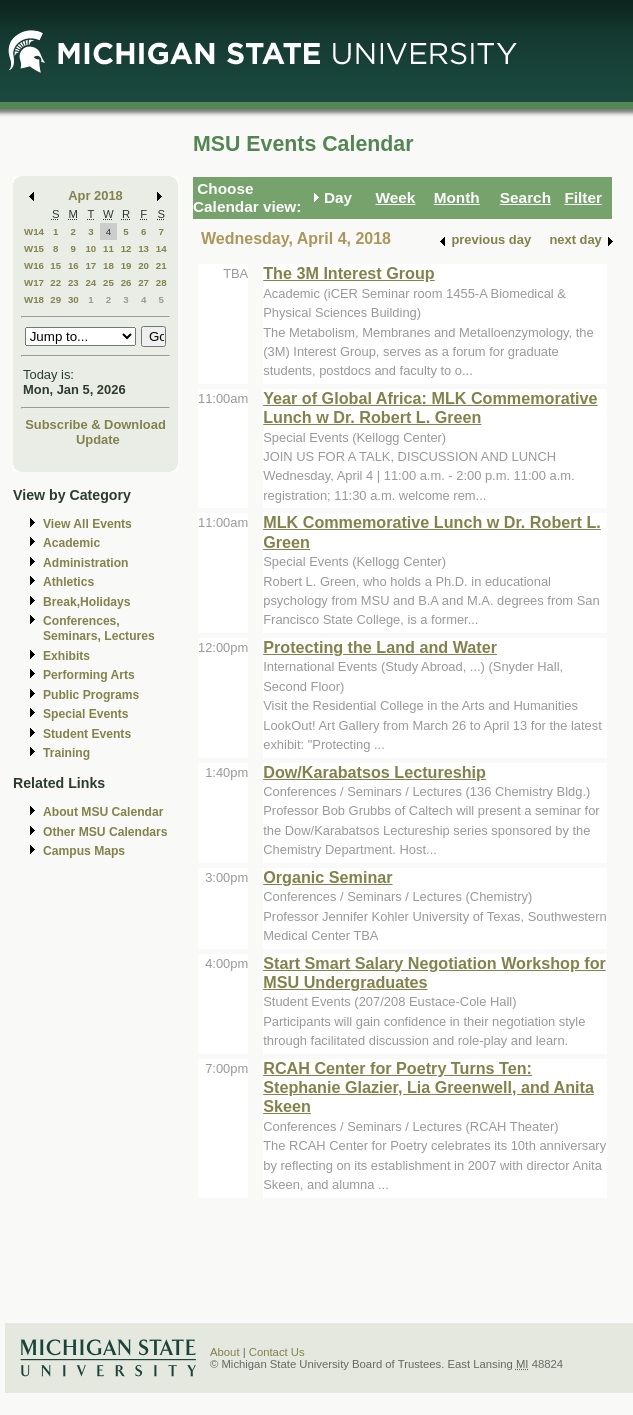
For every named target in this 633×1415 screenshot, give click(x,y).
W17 (34, 282)
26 (126, 282)
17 (90, 265)
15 (55, 265)
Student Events (87, 734)
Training (66, 753)
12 (126, 248)
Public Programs (91, 695)
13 (143, 248)
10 (90, 248)
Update (98, 439)
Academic (71, 543)
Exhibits (66, 656)
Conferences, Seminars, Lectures (99, 628)
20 (143, 265)
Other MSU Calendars (105, 832)
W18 (34, 299)
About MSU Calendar (103, 812)
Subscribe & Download (95, 424)
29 (55, 299)
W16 (34, 265)
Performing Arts (89, 675)
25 (108, 282)
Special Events (85, 714)
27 (143, 282)
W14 (34, 231)
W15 (34, 248)
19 (126, 265)
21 (161, 265)
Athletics (68, 582)
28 (161, 282)
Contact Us (277, 1352)
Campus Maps (84, 851)
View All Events (87, 524)
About (225, 1352)
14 (161, 248)
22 (55, 282)
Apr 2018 (95, 195)
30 (73, 299)
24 (90, 282)
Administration (85, 563)
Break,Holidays (87, 602)
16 (73, 265)
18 (108, 265)
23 (73, 282)
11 (108, 248)
